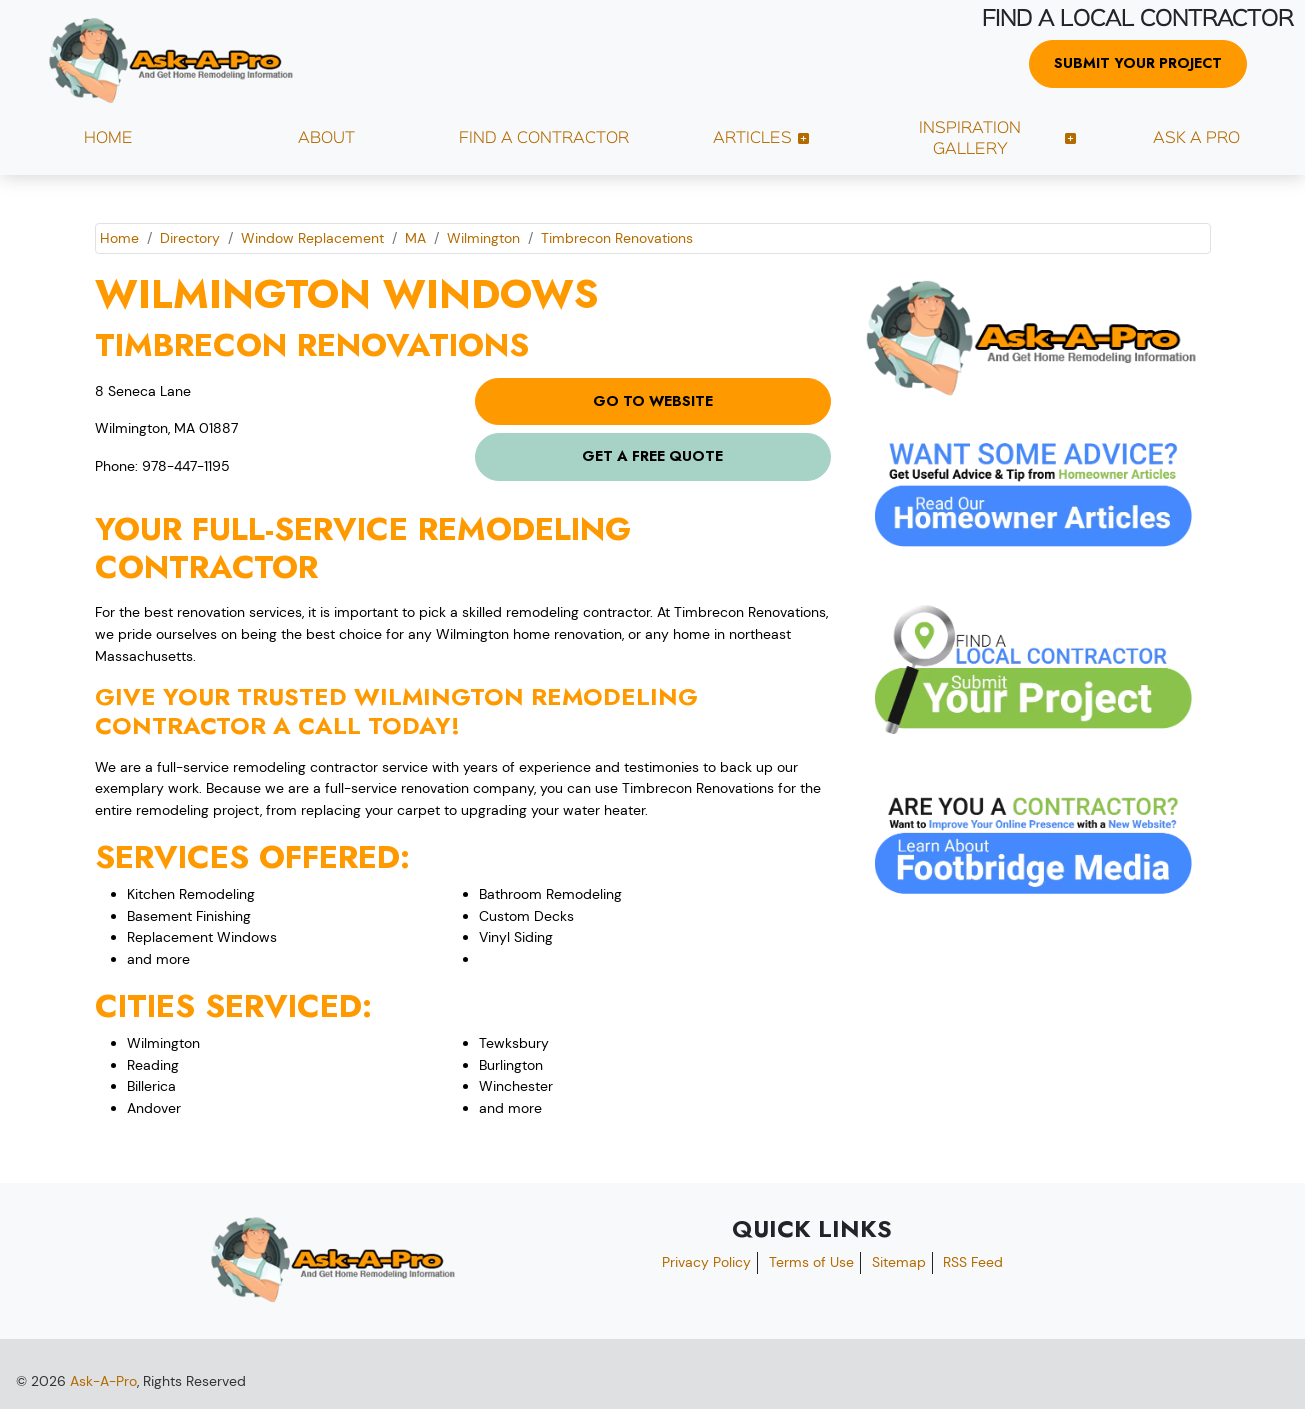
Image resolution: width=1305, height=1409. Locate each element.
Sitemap (899, 1262)
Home (119, 238)
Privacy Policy (706, 1262)
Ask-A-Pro (103, 1381)
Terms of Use (811, 1262)
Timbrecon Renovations (617, 238)
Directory (190, 238)
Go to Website (653, 401)
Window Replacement (312, 238)
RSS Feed (973, 1262)
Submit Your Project (1138, 63)
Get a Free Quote (652, 456)
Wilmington (483, 238)
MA (415, 238)
